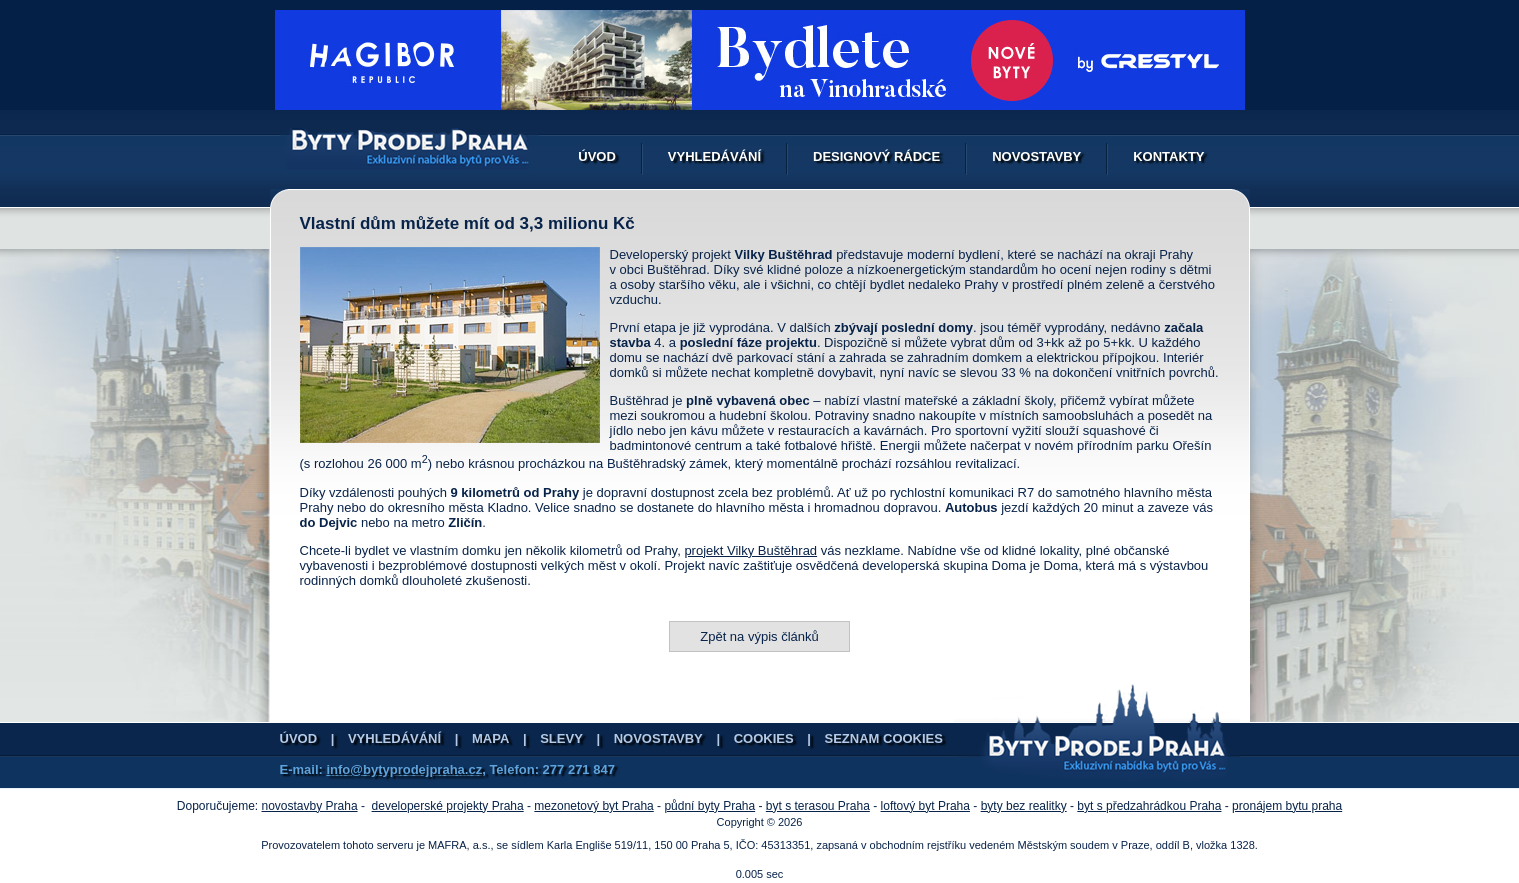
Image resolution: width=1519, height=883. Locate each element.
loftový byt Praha (925, 806)
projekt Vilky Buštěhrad (750, 550)
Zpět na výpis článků (759, 636)
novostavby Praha (310, 806)
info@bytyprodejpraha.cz (404, 769)
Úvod (597, 156)
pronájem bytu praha (1287, 806)
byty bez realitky (1024, 806)
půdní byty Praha (709, 806)
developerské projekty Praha (448, 806)
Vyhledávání (714, 156)
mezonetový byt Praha (593, 806)
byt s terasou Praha (818, 806)
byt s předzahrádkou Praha (1149, 806)
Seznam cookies (884, 738)
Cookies (764, 738)
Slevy (561, 738)
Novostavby (1036, 156)
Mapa (490, 738)
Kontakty (1168, 156)
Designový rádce (876, 156)
